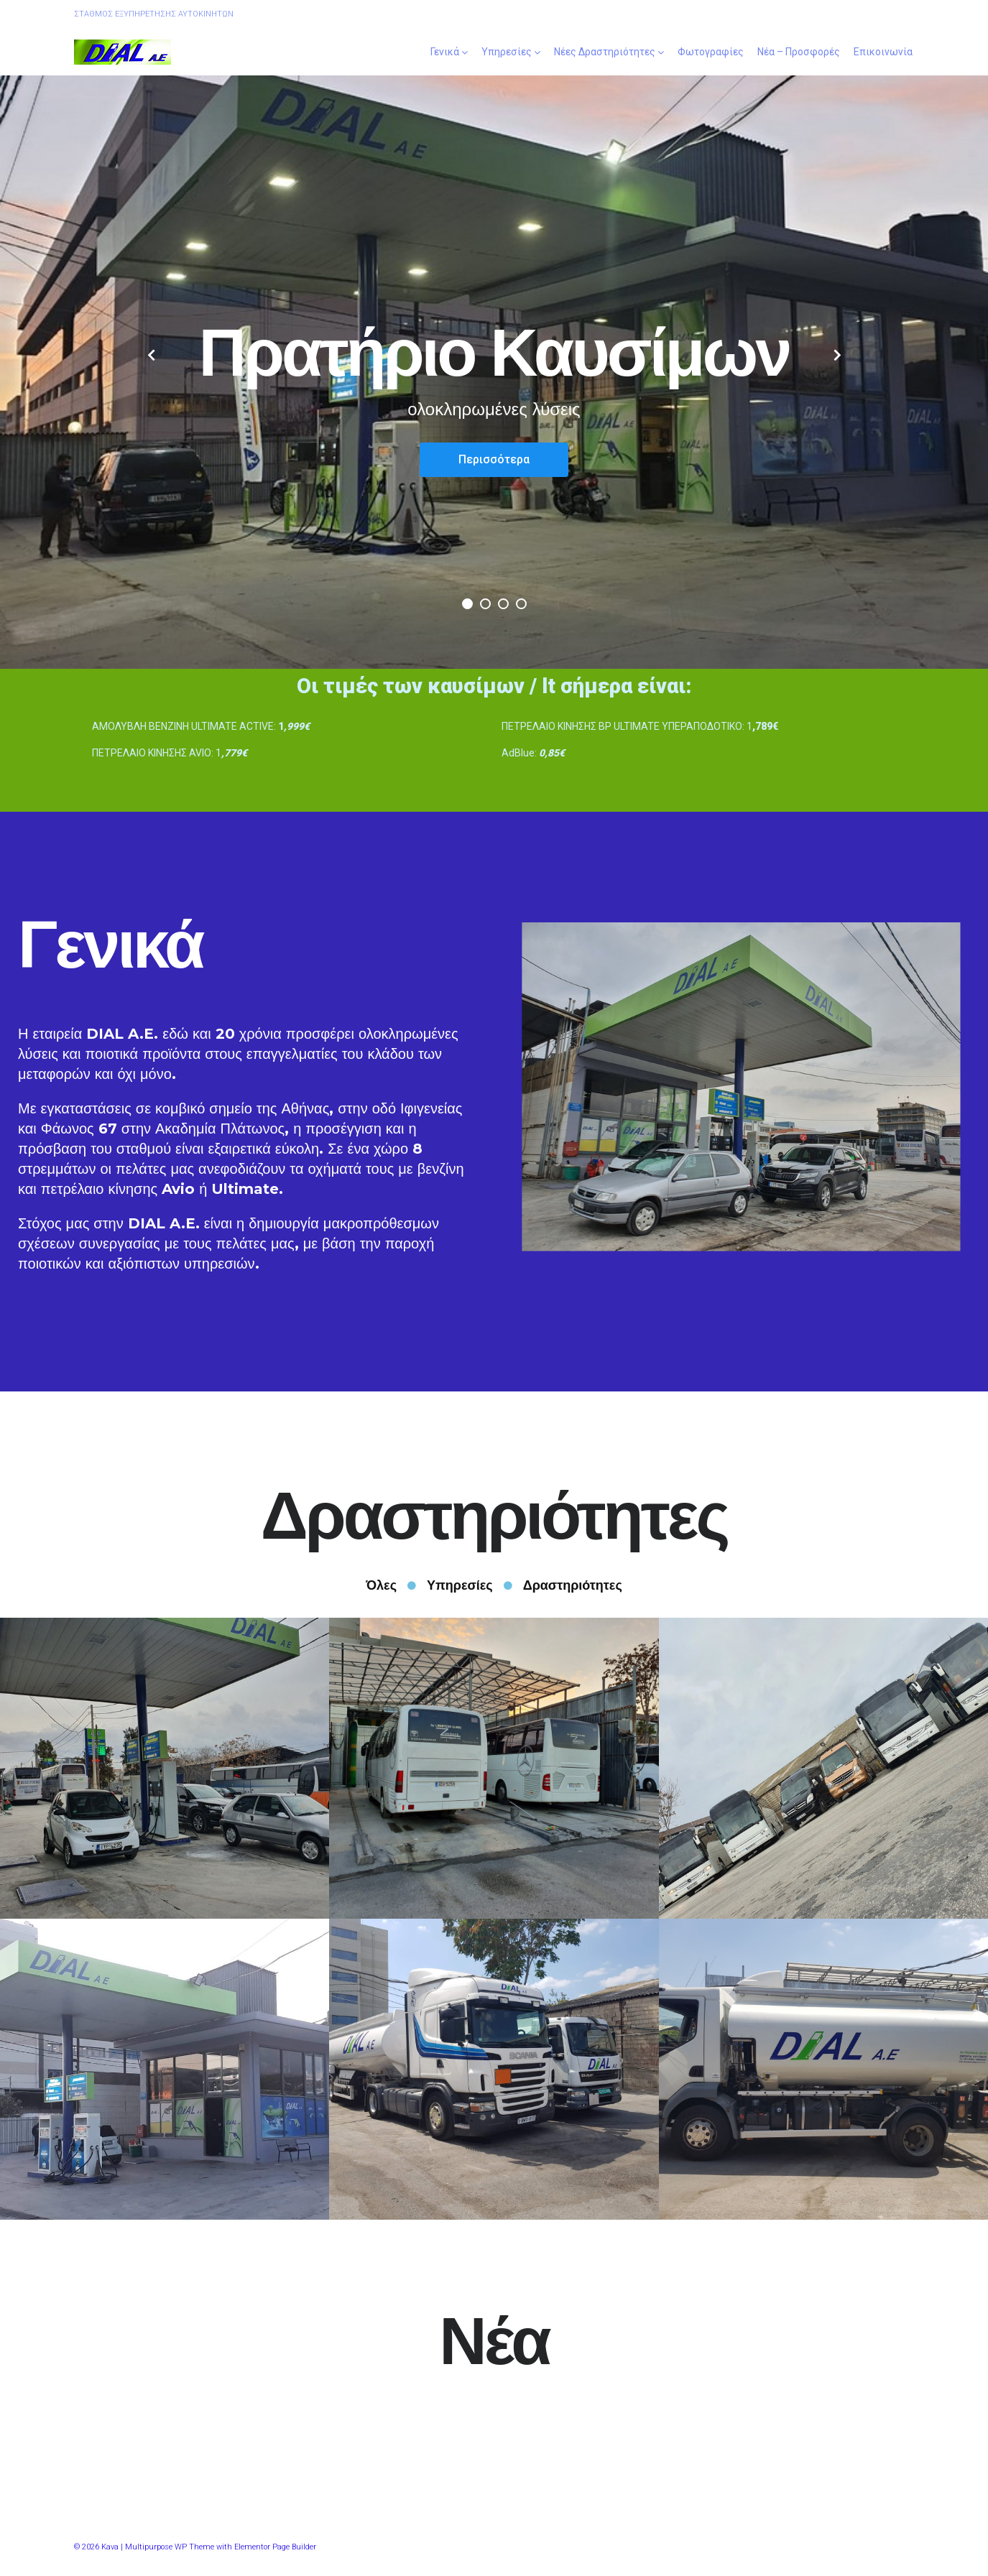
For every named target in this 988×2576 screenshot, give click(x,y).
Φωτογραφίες (711, 51)
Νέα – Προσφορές (798, 51)
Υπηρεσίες (506, 51)
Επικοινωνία (883, 51)
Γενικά (444, 51)
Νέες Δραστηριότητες (604, 51)
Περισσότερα (494, 459)
